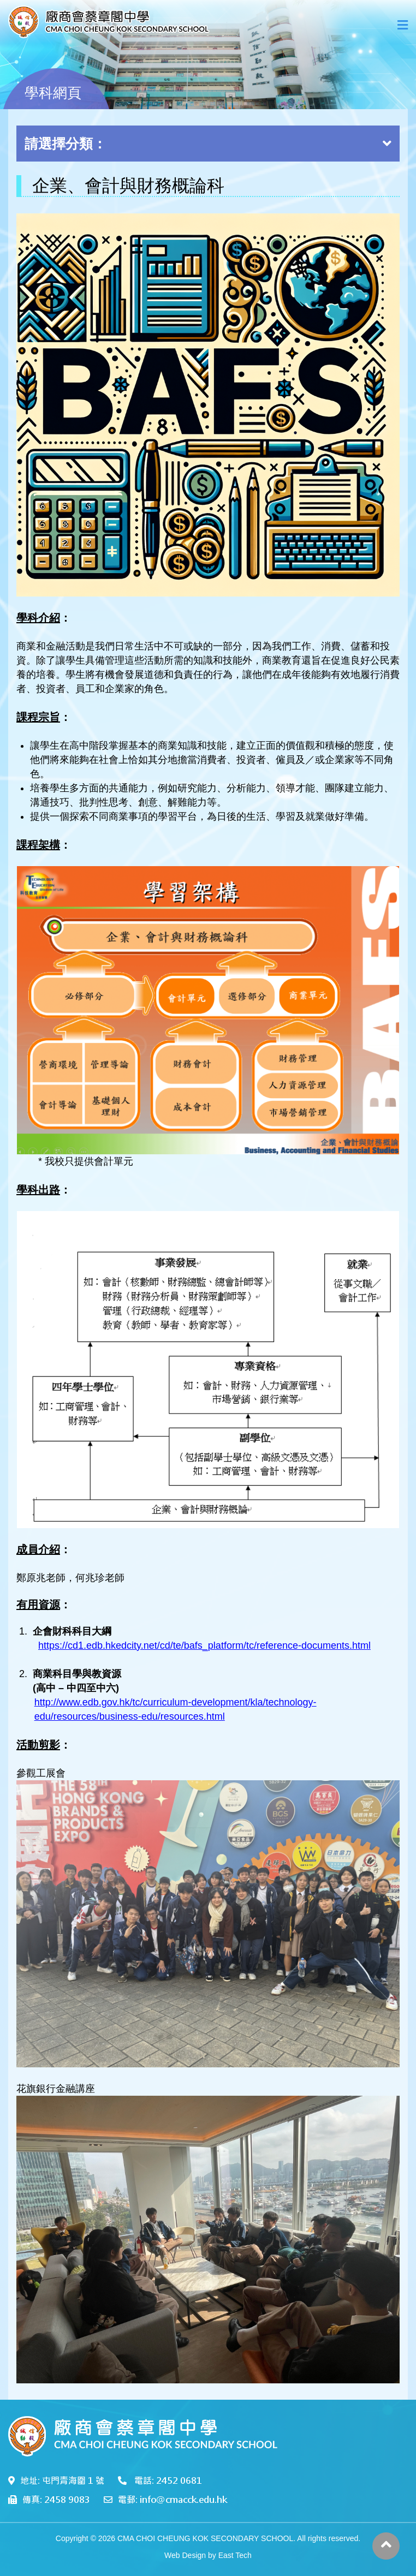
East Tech (235, 2555)
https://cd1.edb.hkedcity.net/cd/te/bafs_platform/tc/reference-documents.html (204, 1645)
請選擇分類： (208, 143)
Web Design (185, 2555)
